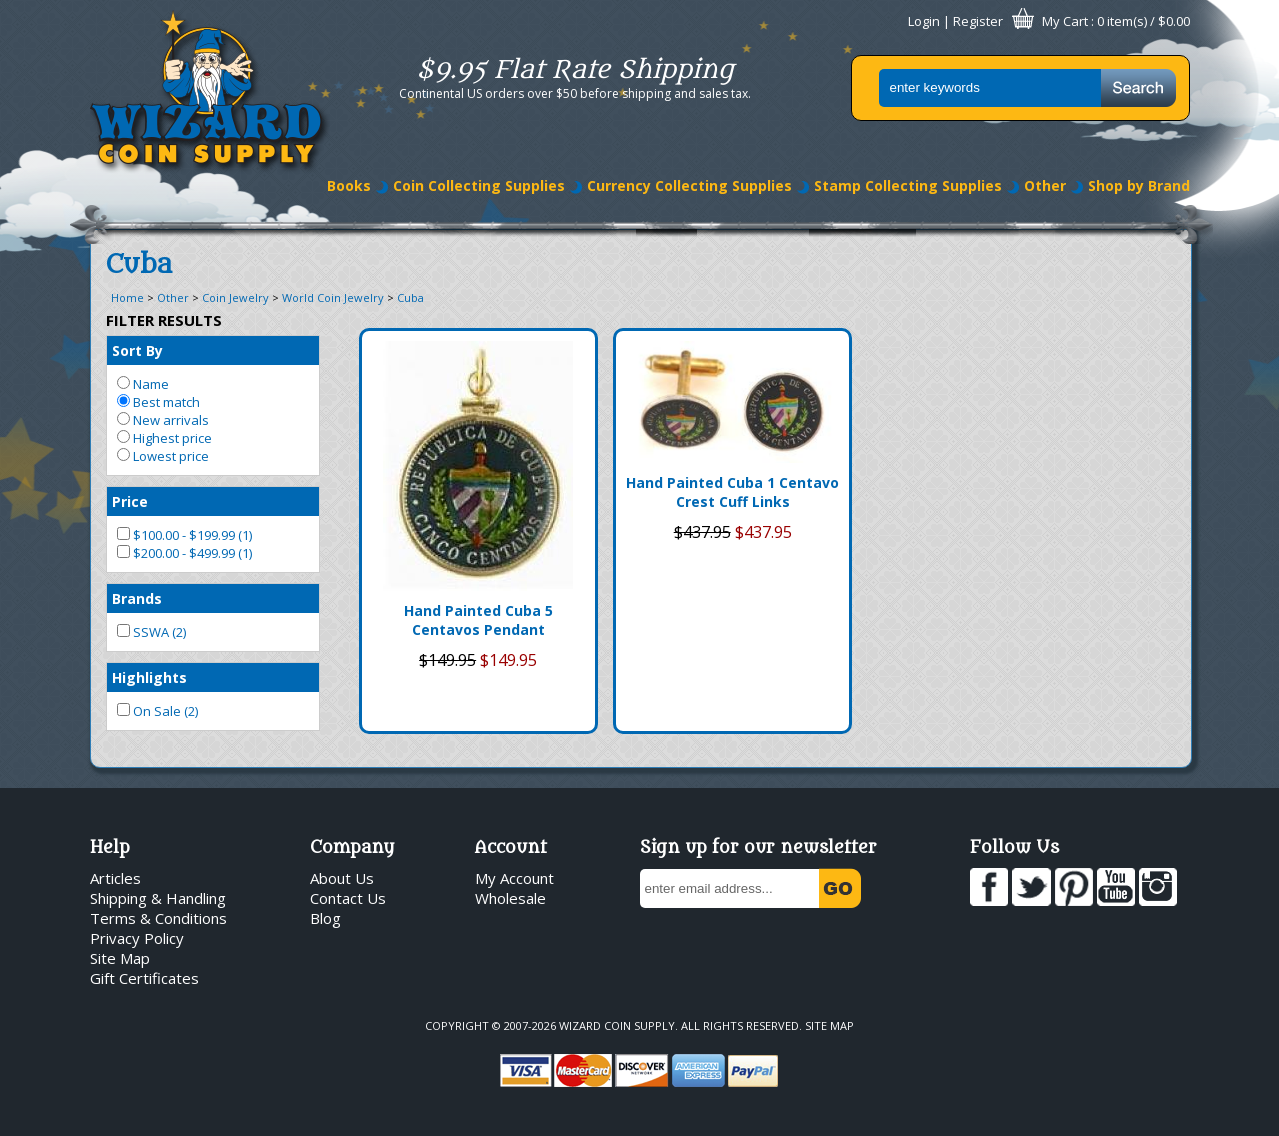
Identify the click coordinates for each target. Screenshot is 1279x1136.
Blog (325, 918)
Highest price (164, 438)
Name (143, 384)
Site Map (120, 958)
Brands (137, 598)
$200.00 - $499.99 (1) (184, 553)
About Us (342, 878)
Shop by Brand (1139, 185)
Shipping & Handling (158, 898)
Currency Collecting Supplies (689, 185)
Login (924, 21)
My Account (514, 878)
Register (978, 21)
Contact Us (348, 898)
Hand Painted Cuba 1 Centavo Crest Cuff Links (732, 492)
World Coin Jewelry (333, 297)
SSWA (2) (151, 632)
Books (349, 185)
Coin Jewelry (235, 297)
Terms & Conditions (158, 918)
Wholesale (510, 898)
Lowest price (163, 456)
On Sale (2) (157, 711)
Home (127, 297)
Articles (115, 878)
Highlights (149, 677)
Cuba (410, 297)
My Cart (1065, 21)
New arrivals (163, 420)
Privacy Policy (137, 938)
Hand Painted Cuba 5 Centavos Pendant (478, 620)
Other (1045, 185)
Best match (158, 402)
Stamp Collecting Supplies (908, 185)
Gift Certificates (144, 978)
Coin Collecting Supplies (479, 185)
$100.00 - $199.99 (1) (184, 535)
